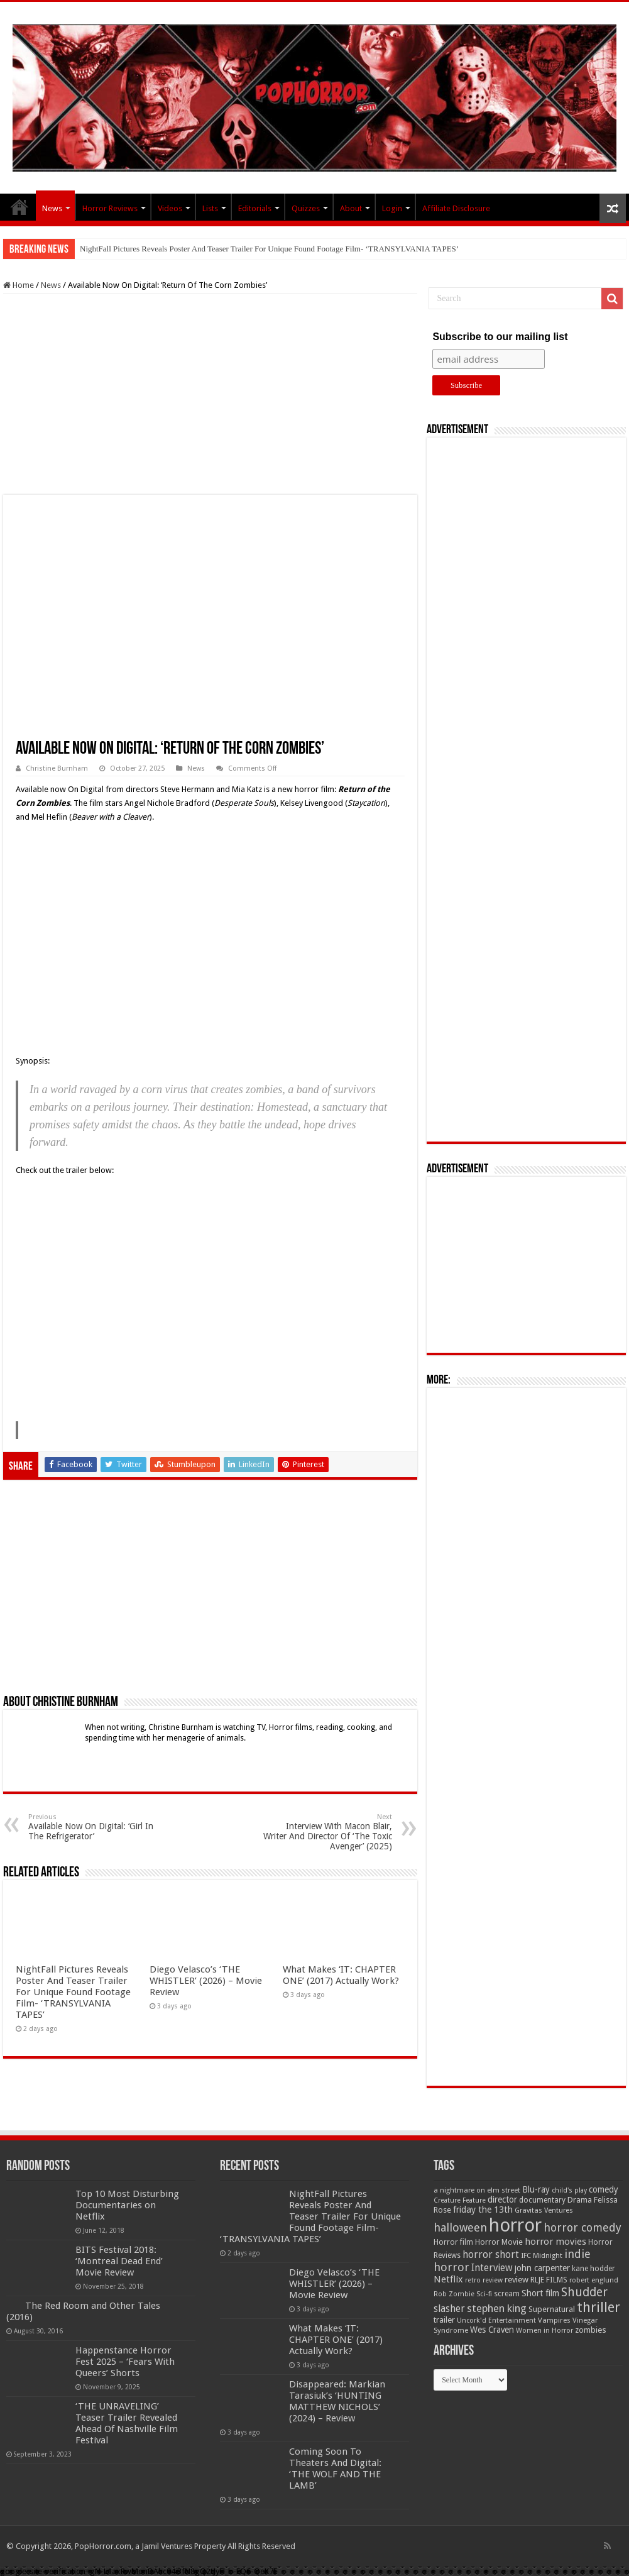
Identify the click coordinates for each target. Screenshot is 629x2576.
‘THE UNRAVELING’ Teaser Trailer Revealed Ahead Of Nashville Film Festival (126, 2423)
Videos (170, 208)
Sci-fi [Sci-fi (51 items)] (484, 2293)
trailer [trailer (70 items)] (444, 2320)
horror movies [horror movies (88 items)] (555, 2241)
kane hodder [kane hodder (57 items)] (593, 2268)
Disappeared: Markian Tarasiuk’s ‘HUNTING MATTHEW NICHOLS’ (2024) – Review (337, 2401)
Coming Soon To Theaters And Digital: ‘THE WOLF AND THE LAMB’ (335, 2468)
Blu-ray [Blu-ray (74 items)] (536, 2189)
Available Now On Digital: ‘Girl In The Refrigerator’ (92, 1827)
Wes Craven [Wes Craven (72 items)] (492, 2330)
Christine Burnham (57, 768)
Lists (210, 208)
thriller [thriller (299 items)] (598, 2307)
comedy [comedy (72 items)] (603, 2189)
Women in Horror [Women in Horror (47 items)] (544, 2330)
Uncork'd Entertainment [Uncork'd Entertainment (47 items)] (496, 2320)
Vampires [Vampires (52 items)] (554, 2320)
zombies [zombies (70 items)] (590, 2330)
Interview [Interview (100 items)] (492, 2268)
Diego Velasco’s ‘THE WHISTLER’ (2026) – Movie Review (206, 1981)
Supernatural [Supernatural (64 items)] (551, 2309)
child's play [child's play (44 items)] (569, 2190)
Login (392, 208)
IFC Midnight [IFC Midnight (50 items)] (541, 2255)
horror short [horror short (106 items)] (490, 2254)
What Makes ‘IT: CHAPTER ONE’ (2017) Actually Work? (341, 1975)
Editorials (254, 208)
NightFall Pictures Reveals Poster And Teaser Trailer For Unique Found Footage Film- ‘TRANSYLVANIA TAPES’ (269, 248)
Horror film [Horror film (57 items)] (453, 2242)
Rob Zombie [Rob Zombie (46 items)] (454, 2294)
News (52, 208)
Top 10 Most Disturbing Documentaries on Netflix (127, 2205)
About (351, 208)
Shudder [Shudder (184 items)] (584, 2292)
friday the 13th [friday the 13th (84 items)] (483, 2209)
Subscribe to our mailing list (499, 336)
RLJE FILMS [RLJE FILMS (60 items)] (548, 2279)
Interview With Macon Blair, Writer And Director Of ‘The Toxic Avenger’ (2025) (327, 1832)
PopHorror (19, 207)
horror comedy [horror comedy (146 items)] (582, 2227)
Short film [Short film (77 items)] (540, 2293)
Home (18, 285)
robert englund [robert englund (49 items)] (593, 2280)
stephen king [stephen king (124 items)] (497, 2308)
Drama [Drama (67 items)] (579, 2199)
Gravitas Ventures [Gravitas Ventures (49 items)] (544, 2210)
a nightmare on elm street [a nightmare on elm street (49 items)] (477, 2190)
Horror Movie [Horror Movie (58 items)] (499, 2242)
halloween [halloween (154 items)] (460, 2227)
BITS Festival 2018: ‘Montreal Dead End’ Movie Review (119, 2261)
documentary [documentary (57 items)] (542, 2200)
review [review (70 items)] (516, 2279)
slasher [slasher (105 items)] (449, 2309)
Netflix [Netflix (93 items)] (448, 2279)
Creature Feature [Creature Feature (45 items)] (460, 2200)
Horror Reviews (110, 208)
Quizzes (306, 208)
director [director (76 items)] (502, 2199)
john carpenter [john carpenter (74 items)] (542, 2268)
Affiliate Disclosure (456, 208)
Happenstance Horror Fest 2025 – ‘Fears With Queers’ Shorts (125, 2362)
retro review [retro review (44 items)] (484, 2280)
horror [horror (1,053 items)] (515, 2225)
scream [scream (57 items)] (507, 2293)
